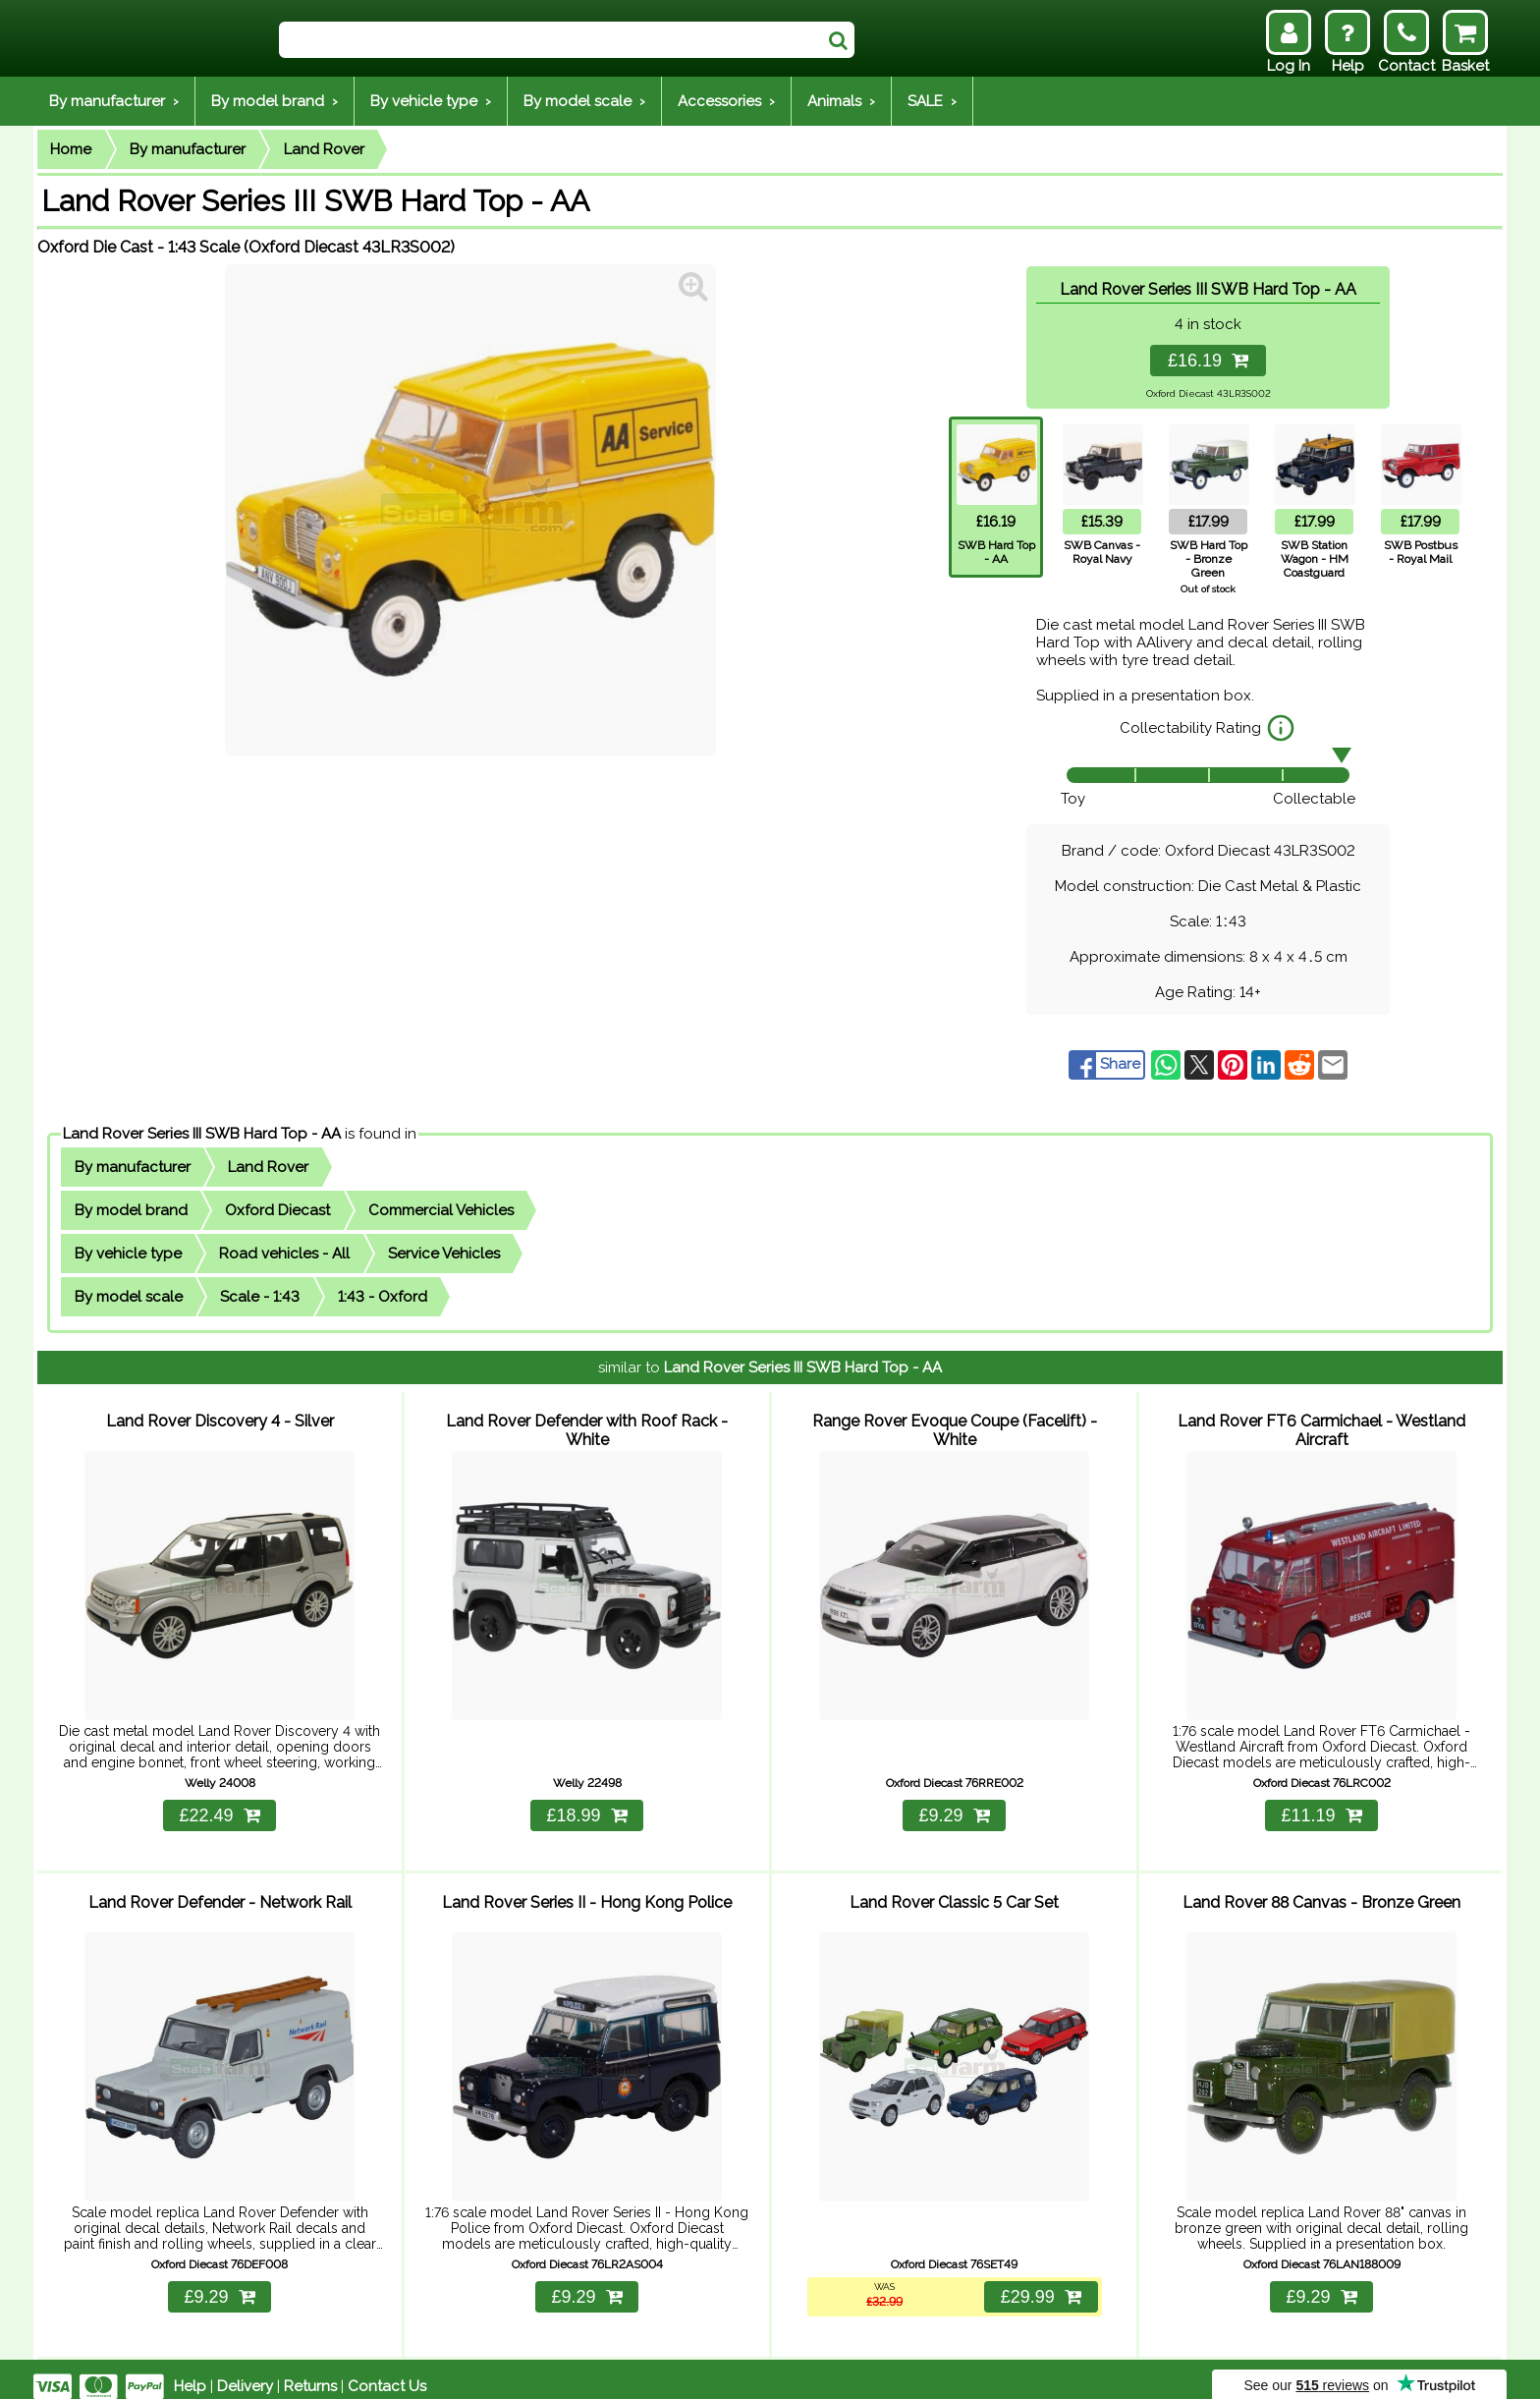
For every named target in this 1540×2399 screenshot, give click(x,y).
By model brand (131, 1210)
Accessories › (726, 101)
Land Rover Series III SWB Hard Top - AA (202, 1134)
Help (190, 2371)
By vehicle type (128, 1253)
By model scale (129, 1297)
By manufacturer (188, 149)
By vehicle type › (430, 101)
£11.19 (1321, 1807)
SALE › (932, 101)
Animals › (841, 101)
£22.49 (219, 1807)
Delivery (245, 2371)
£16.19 (1208, 360)
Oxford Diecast (277, 1210)
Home (70, 149)
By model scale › (584, 101)
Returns (310, 2371)
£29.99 (1039, 2282)
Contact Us (387, 2371)
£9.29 (953, 1807)
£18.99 (586, 1807)
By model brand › (274, 101)
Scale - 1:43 (260, 1297)
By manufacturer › (114, 101)
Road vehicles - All (284, 1253)
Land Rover (324, 149)
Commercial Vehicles (441, 1210)
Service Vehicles (444, 1253)
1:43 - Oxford (382, 1297)
